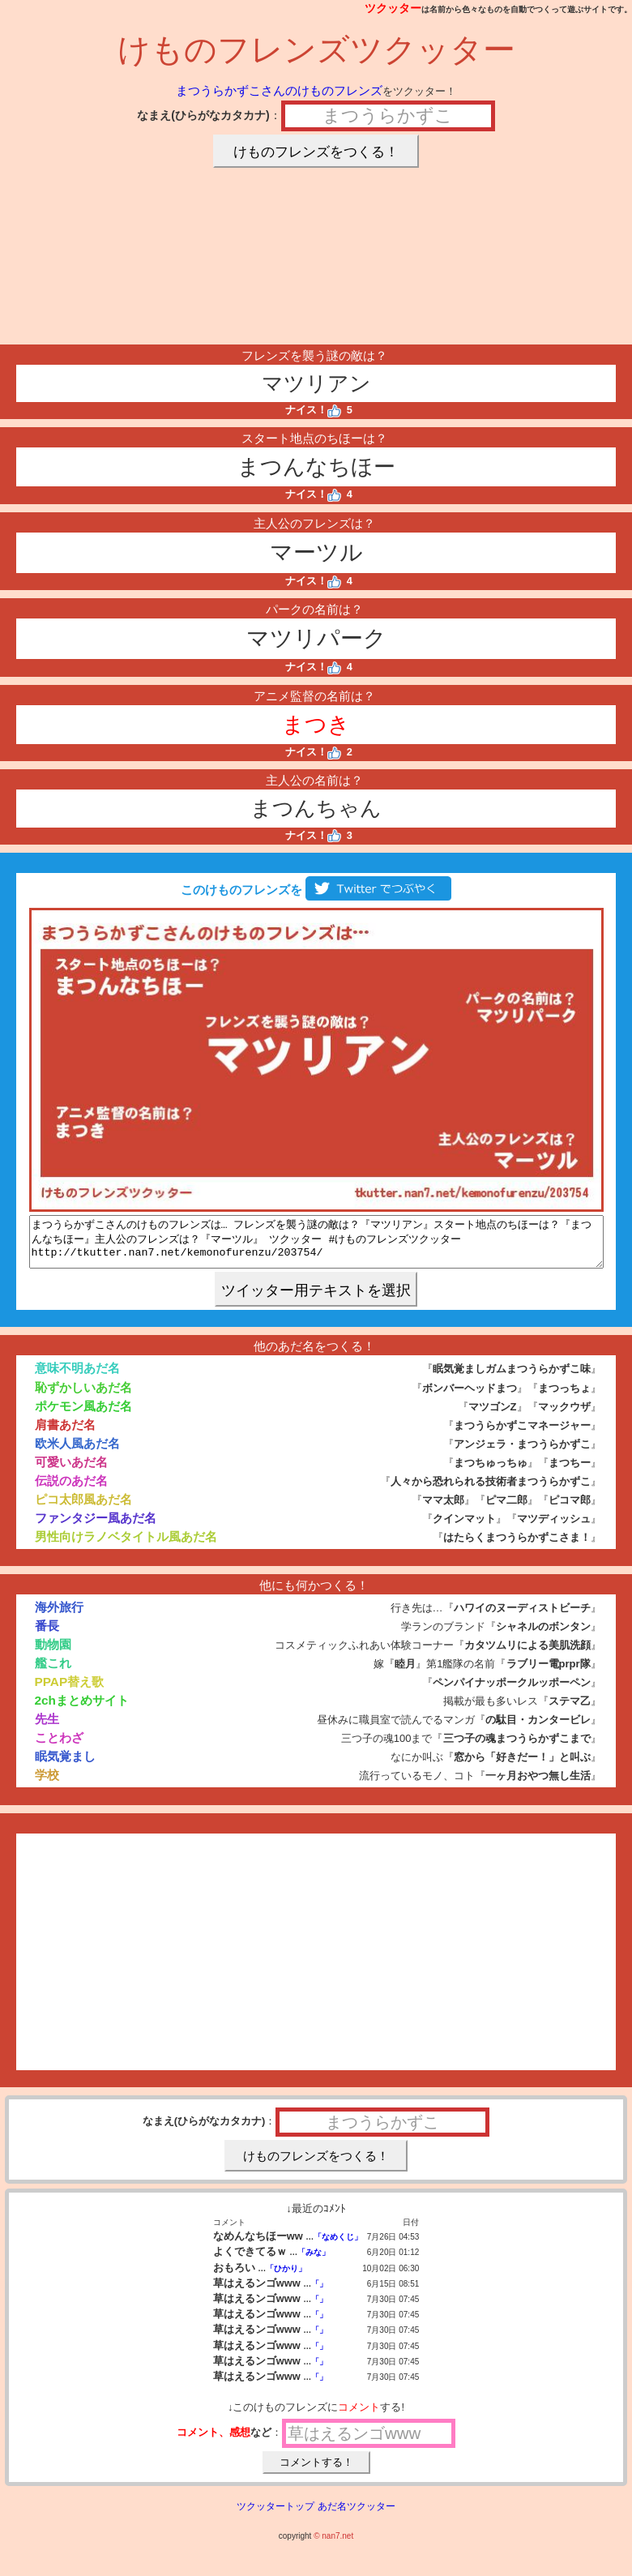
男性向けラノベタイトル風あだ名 (126, 1546)
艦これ (53, 1673)
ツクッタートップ (275, 2516)
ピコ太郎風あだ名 (83, 1509)
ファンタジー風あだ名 (95, 1527)
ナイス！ (313, 410)
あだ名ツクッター (356, 2516)
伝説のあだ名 (71, 1490)
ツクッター (393, 8)
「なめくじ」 (338, 2246)
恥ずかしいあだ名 (83, 1397)
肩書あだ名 (65, 1434)
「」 (319, 2293)
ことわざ (59, 1747)
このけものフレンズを (316, 889)
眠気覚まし (65, 1766)
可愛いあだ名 (71, 1471)
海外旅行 (59, 1617)
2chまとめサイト (82, 1710)
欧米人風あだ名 (77, 1453)
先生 (47, 1728)
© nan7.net (333, 2545)
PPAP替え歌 (70, 1691)
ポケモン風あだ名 (83, 1416)
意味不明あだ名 (77, 1377)
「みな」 (313, 2261)
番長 (47, 1635)
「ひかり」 (286, 2278)
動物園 (53, 1654)
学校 (47, 1784)
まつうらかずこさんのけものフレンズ (279, 90)
